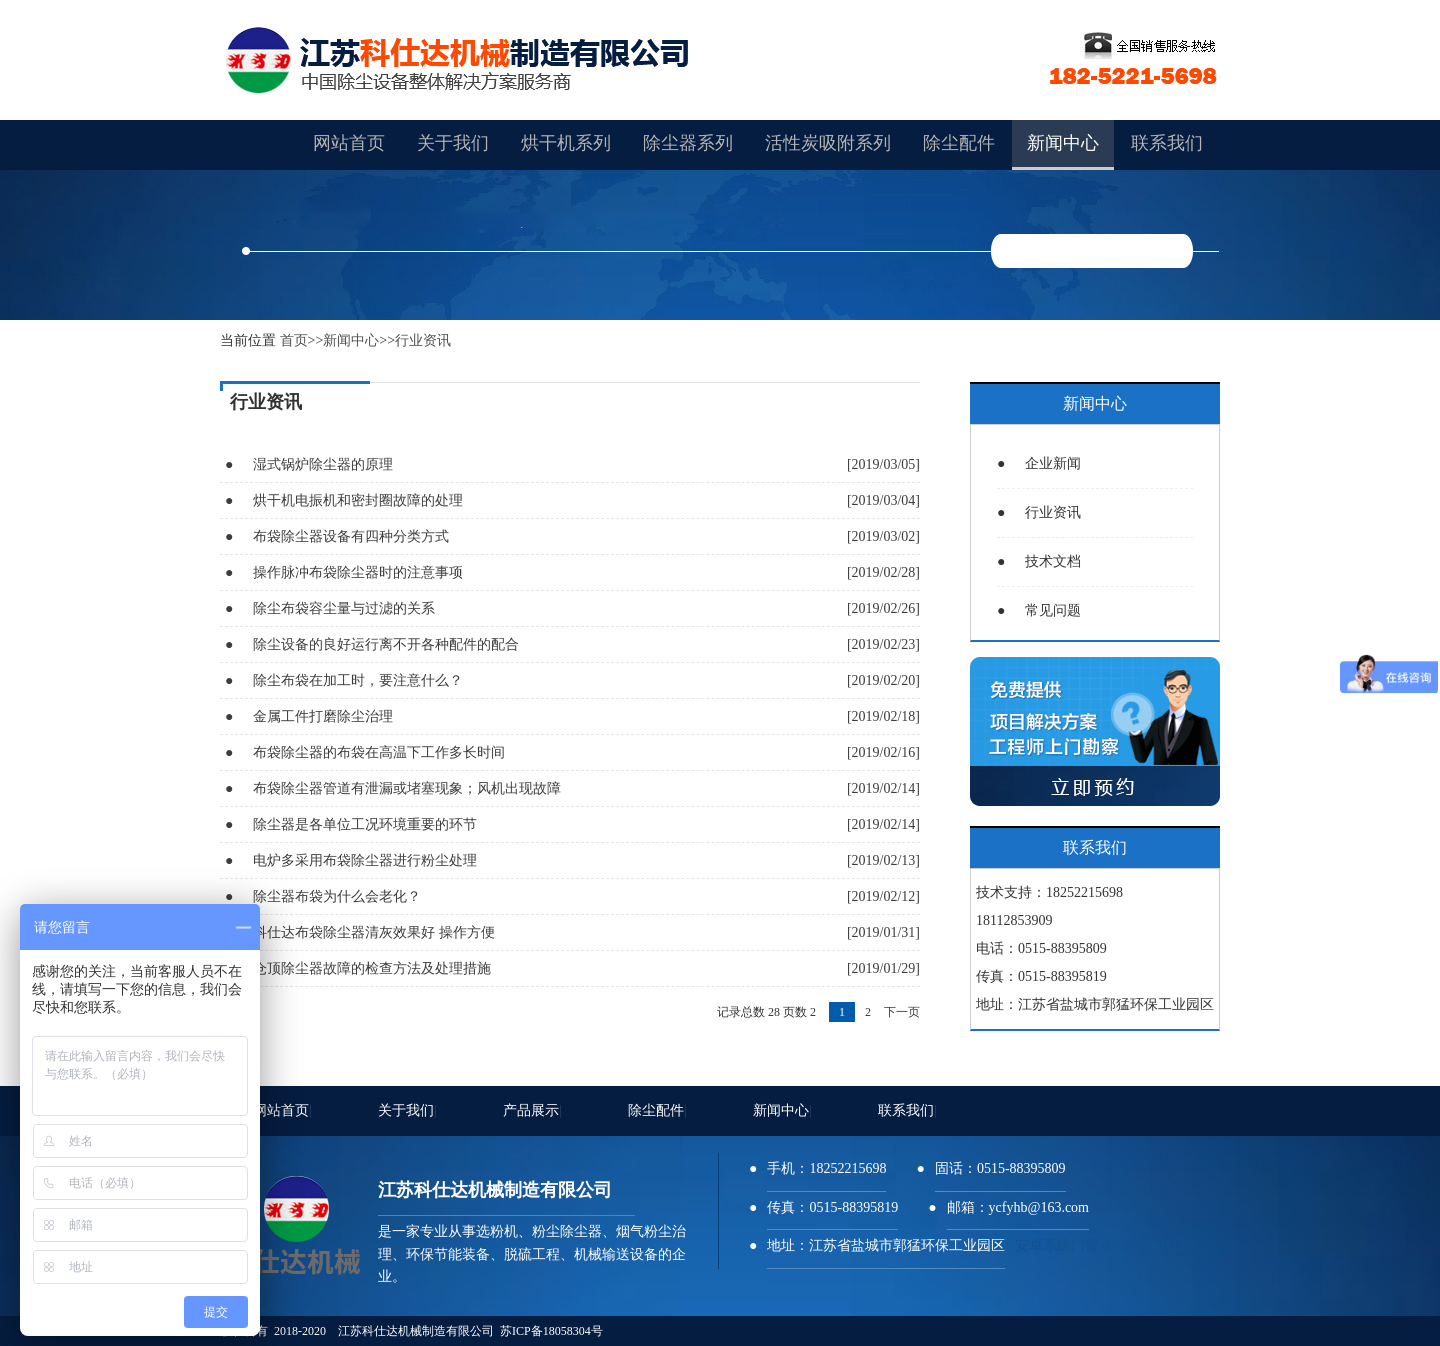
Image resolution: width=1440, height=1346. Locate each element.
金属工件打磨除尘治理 (323, 716)
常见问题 (1039, 610)
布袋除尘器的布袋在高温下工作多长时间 (379, 752)
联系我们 (907, 1110)
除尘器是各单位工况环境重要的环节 (365, 824)
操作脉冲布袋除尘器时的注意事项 (358, 572)
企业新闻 (1039, 463)
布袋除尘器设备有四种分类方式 (351, 536)
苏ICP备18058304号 (551, 1331)
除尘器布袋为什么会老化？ (337, 896)
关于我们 (407, 1110)
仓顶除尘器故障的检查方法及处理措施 (372, 968)
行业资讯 (423, 340)
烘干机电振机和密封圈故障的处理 (358, 500)
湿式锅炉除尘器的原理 (323, 464)
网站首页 (282, 1110)
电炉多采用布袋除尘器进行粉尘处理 (365, 860)
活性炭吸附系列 (828, 143)
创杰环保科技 (1145, 1245)
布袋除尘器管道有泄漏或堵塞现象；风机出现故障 (407, 788)
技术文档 (1039, 561)
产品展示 (532, 1110)
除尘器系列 (688, 143)
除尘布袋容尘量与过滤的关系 (344, 608)
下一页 (902, 1012)
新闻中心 (351, 340)
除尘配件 (657, 1110)
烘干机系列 (566, 143)
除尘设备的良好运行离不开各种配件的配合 (386, 644)
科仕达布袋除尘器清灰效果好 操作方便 (374, 932)
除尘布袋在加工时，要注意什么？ (358, 680)
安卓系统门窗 (1057, 1245)
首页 (294, 340)
